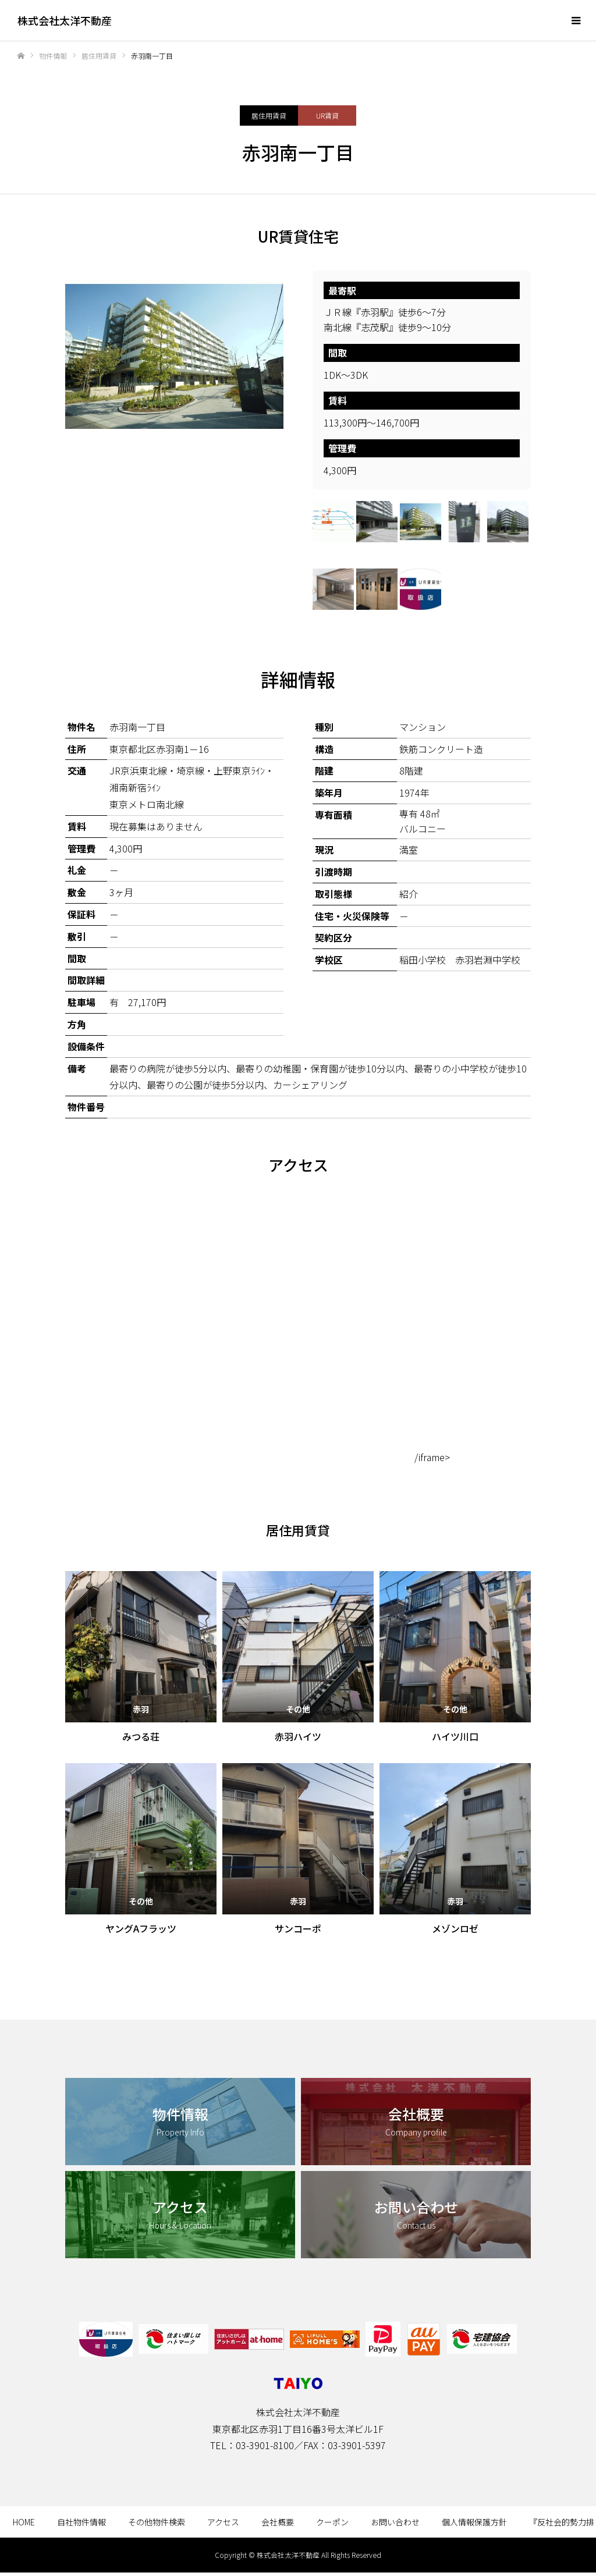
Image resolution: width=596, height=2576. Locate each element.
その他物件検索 (156, 2522)
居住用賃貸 (268, 115)
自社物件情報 (81, 2522)
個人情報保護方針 (474, 2522)
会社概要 (277, 2522)
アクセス (223, 2522)
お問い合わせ (395, 2522)
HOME (24, 2522)
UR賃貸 (327, 115)
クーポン (332, 2522)
